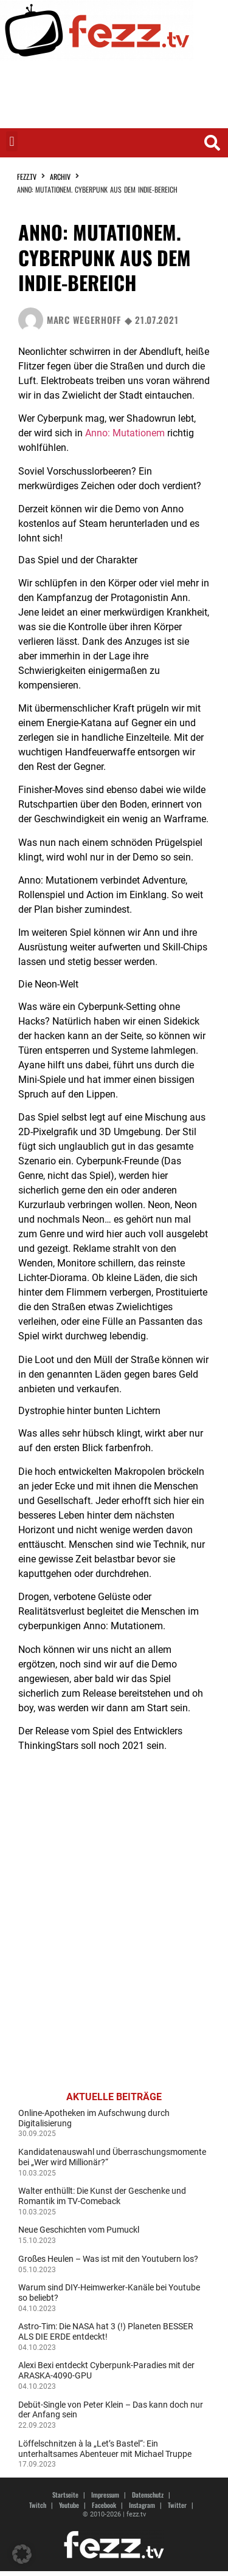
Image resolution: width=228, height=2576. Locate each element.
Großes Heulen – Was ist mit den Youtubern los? (108, 2259)
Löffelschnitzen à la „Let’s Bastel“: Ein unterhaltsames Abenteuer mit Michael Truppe (105, 2449)
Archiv (60, 176)
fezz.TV (26, 176)
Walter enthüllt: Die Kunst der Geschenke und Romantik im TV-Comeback (102, 2196)
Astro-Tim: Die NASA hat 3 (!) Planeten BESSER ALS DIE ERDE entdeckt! (105, 2331)
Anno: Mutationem (125, 433)
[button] (12, 141)
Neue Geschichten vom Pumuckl (78, 2229)
